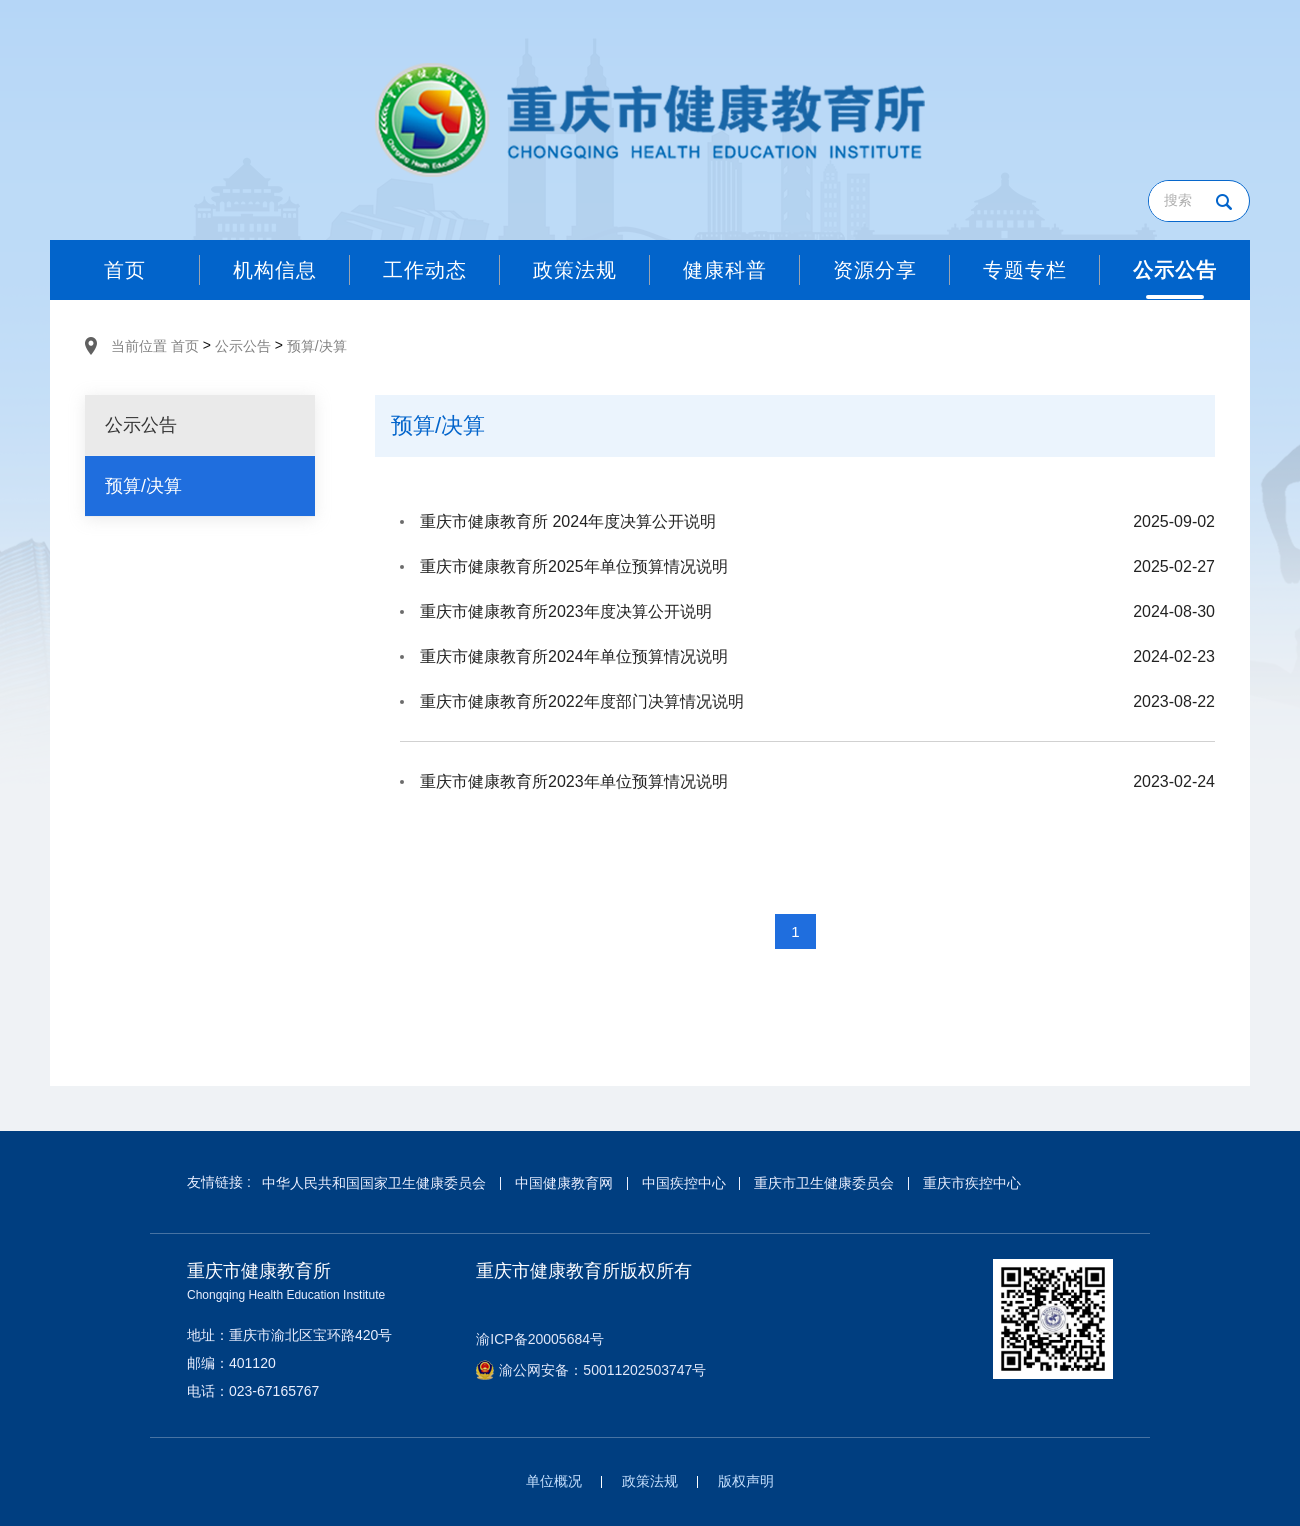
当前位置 (139, 346)
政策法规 (650, 1481)
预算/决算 (317, 346)
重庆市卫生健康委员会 (824, 1183)
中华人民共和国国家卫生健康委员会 (374, 1183)
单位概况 (554, 1481)
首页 (185, 346)
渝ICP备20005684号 (540, 1339)
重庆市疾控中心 (972, 1183)
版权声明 (746, 1481)
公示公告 (243, 346)
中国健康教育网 (564, 1183)
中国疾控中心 (684, 1183)
